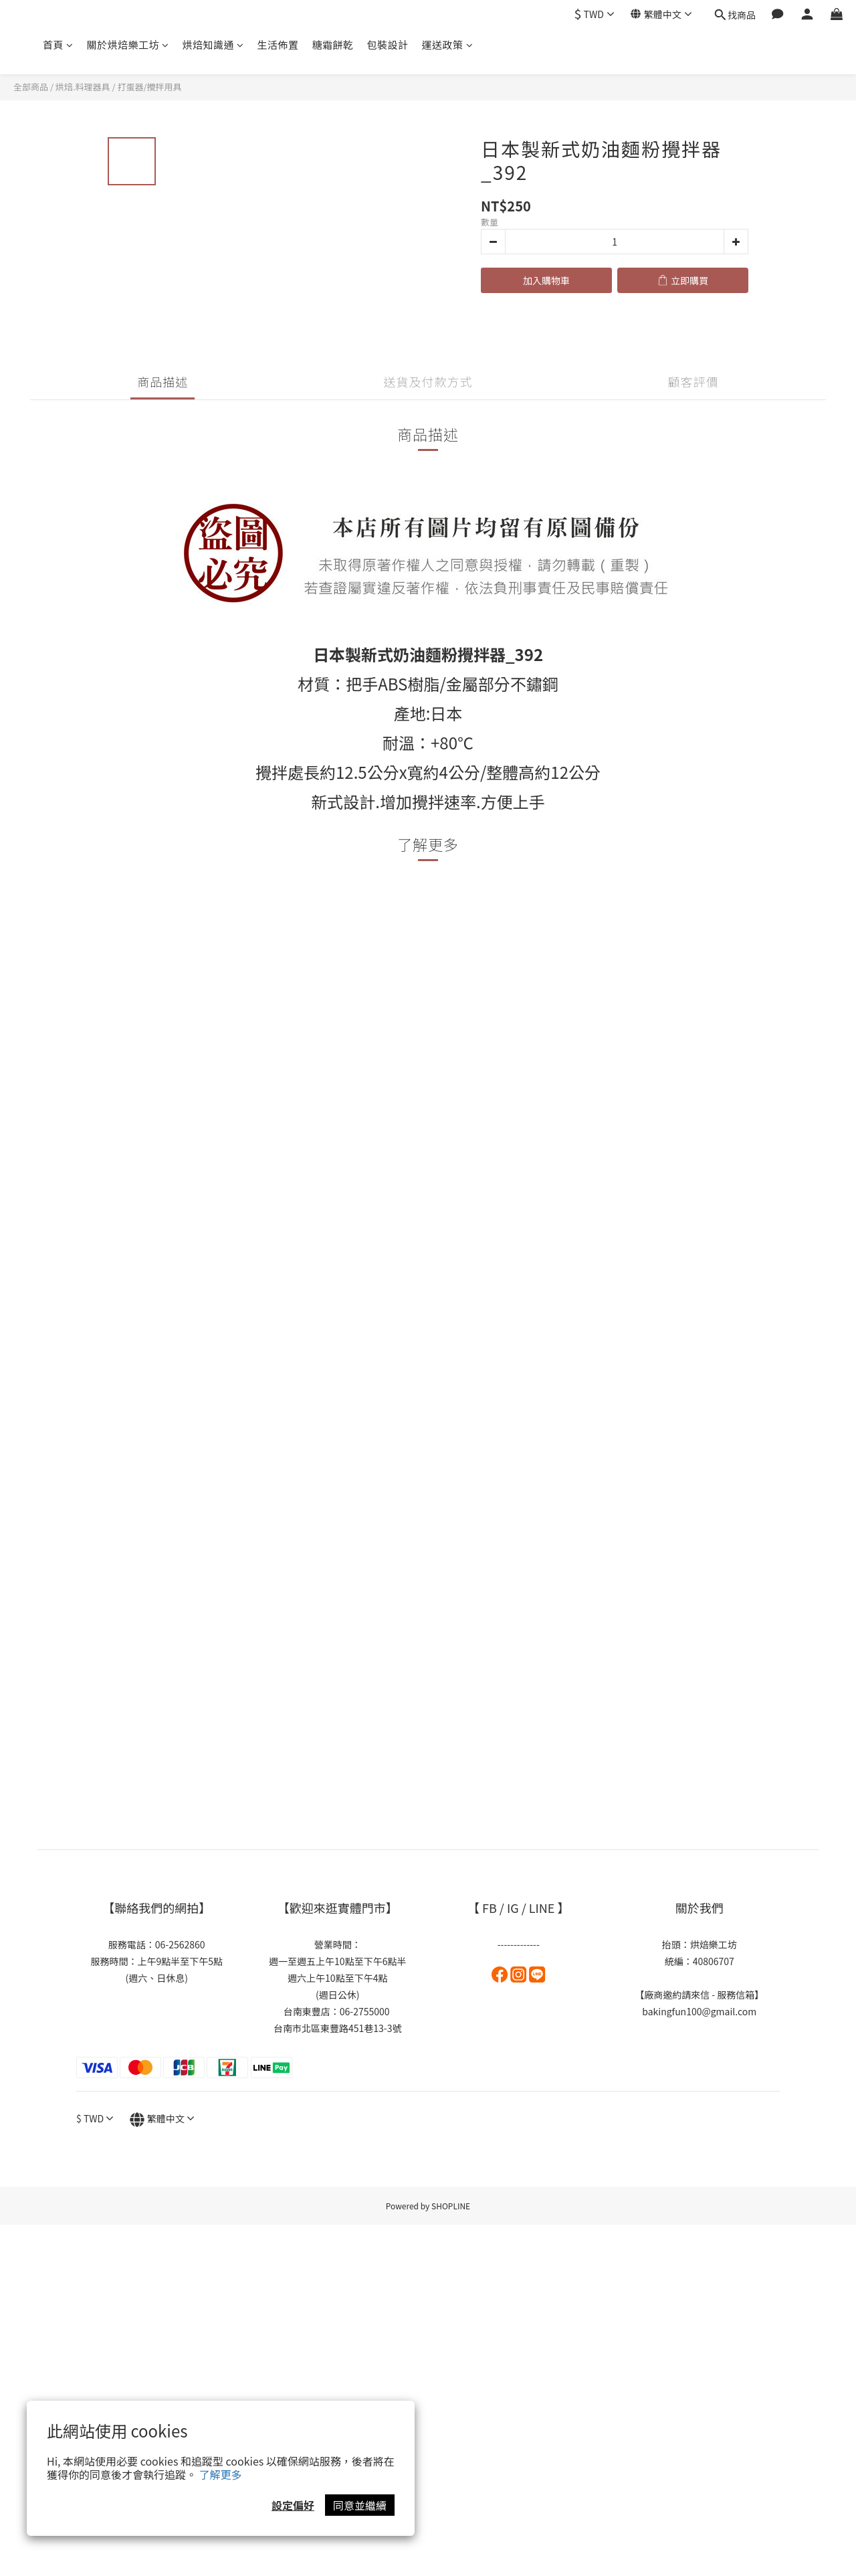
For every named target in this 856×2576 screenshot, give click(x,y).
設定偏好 (293, 2505)
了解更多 (220, 2474)
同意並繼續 (360, 2505)
